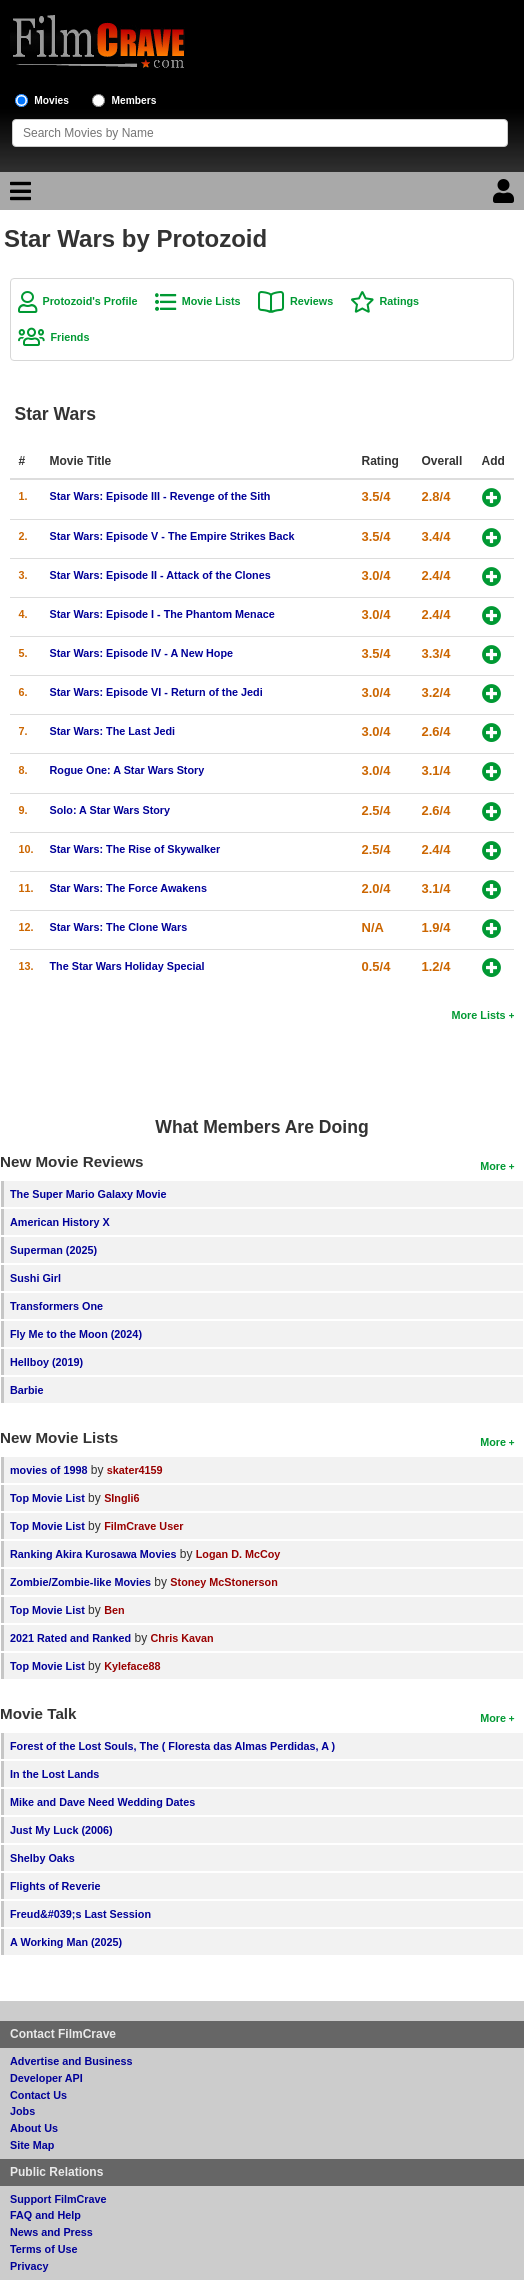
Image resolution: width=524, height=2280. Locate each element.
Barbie (27, 1390)
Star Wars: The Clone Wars (118, 927)
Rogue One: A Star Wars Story (126, 770)
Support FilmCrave (58, 2199)
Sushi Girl (35, 1278)
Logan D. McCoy (238, 1554)
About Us (34, 2128)
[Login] (506, 196)
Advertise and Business (71, 2061)
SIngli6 (121, 1498)
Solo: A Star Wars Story (109, 810)
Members (134, 100)
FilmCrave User (143, 1526)
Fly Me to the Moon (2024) (76, 1334)
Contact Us (38, 2095)
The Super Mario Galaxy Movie (88, 1194)
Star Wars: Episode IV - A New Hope (141, 653)
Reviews (311, 301)
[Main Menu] (18, 196)
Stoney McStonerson (223, 1582)
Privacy (29, 2266)
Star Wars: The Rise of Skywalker (134, 849)
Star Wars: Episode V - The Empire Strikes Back (171, 536)
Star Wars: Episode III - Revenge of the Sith (159, 496)
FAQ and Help (45, 2215)
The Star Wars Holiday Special (126, 966)
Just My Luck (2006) (61, 1830)
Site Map (32, 2145)
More (493, 1166)
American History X (60, 1222)
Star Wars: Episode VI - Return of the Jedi (155, 692)
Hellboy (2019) (46, 1362)
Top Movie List (47, 1498)
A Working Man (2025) (66, 1942)
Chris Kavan (182, 1638)
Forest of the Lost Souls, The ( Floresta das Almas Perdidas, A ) (172, 1746)
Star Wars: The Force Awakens (127, 888)
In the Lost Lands (54, 1774)
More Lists (479, 1015)
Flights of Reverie (55, 1886)
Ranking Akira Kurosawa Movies (93, 1554)
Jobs (22, 2111)
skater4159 (135, 1470)
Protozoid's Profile (89, 301)
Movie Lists (211, 301)
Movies (51, 100)
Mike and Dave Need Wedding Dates (102, 1802)
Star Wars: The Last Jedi (112, 731)
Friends (69, 337)
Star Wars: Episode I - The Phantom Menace (161, 614)
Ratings (399, 301)
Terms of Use (44, 2249)
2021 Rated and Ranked (70, 1638)
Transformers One (56, 1306)
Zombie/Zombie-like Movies (80, 1582)
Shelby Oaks (42, 1858)
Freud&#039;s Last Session (80, 1914)
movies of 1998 (48, 1470)
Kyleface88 (132, 1666)
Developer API (46, 2078)
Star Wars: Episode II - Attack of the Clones (159, 575)
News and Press (51, 2232)
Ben (114, 1610)
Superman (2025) (53, 1250)
